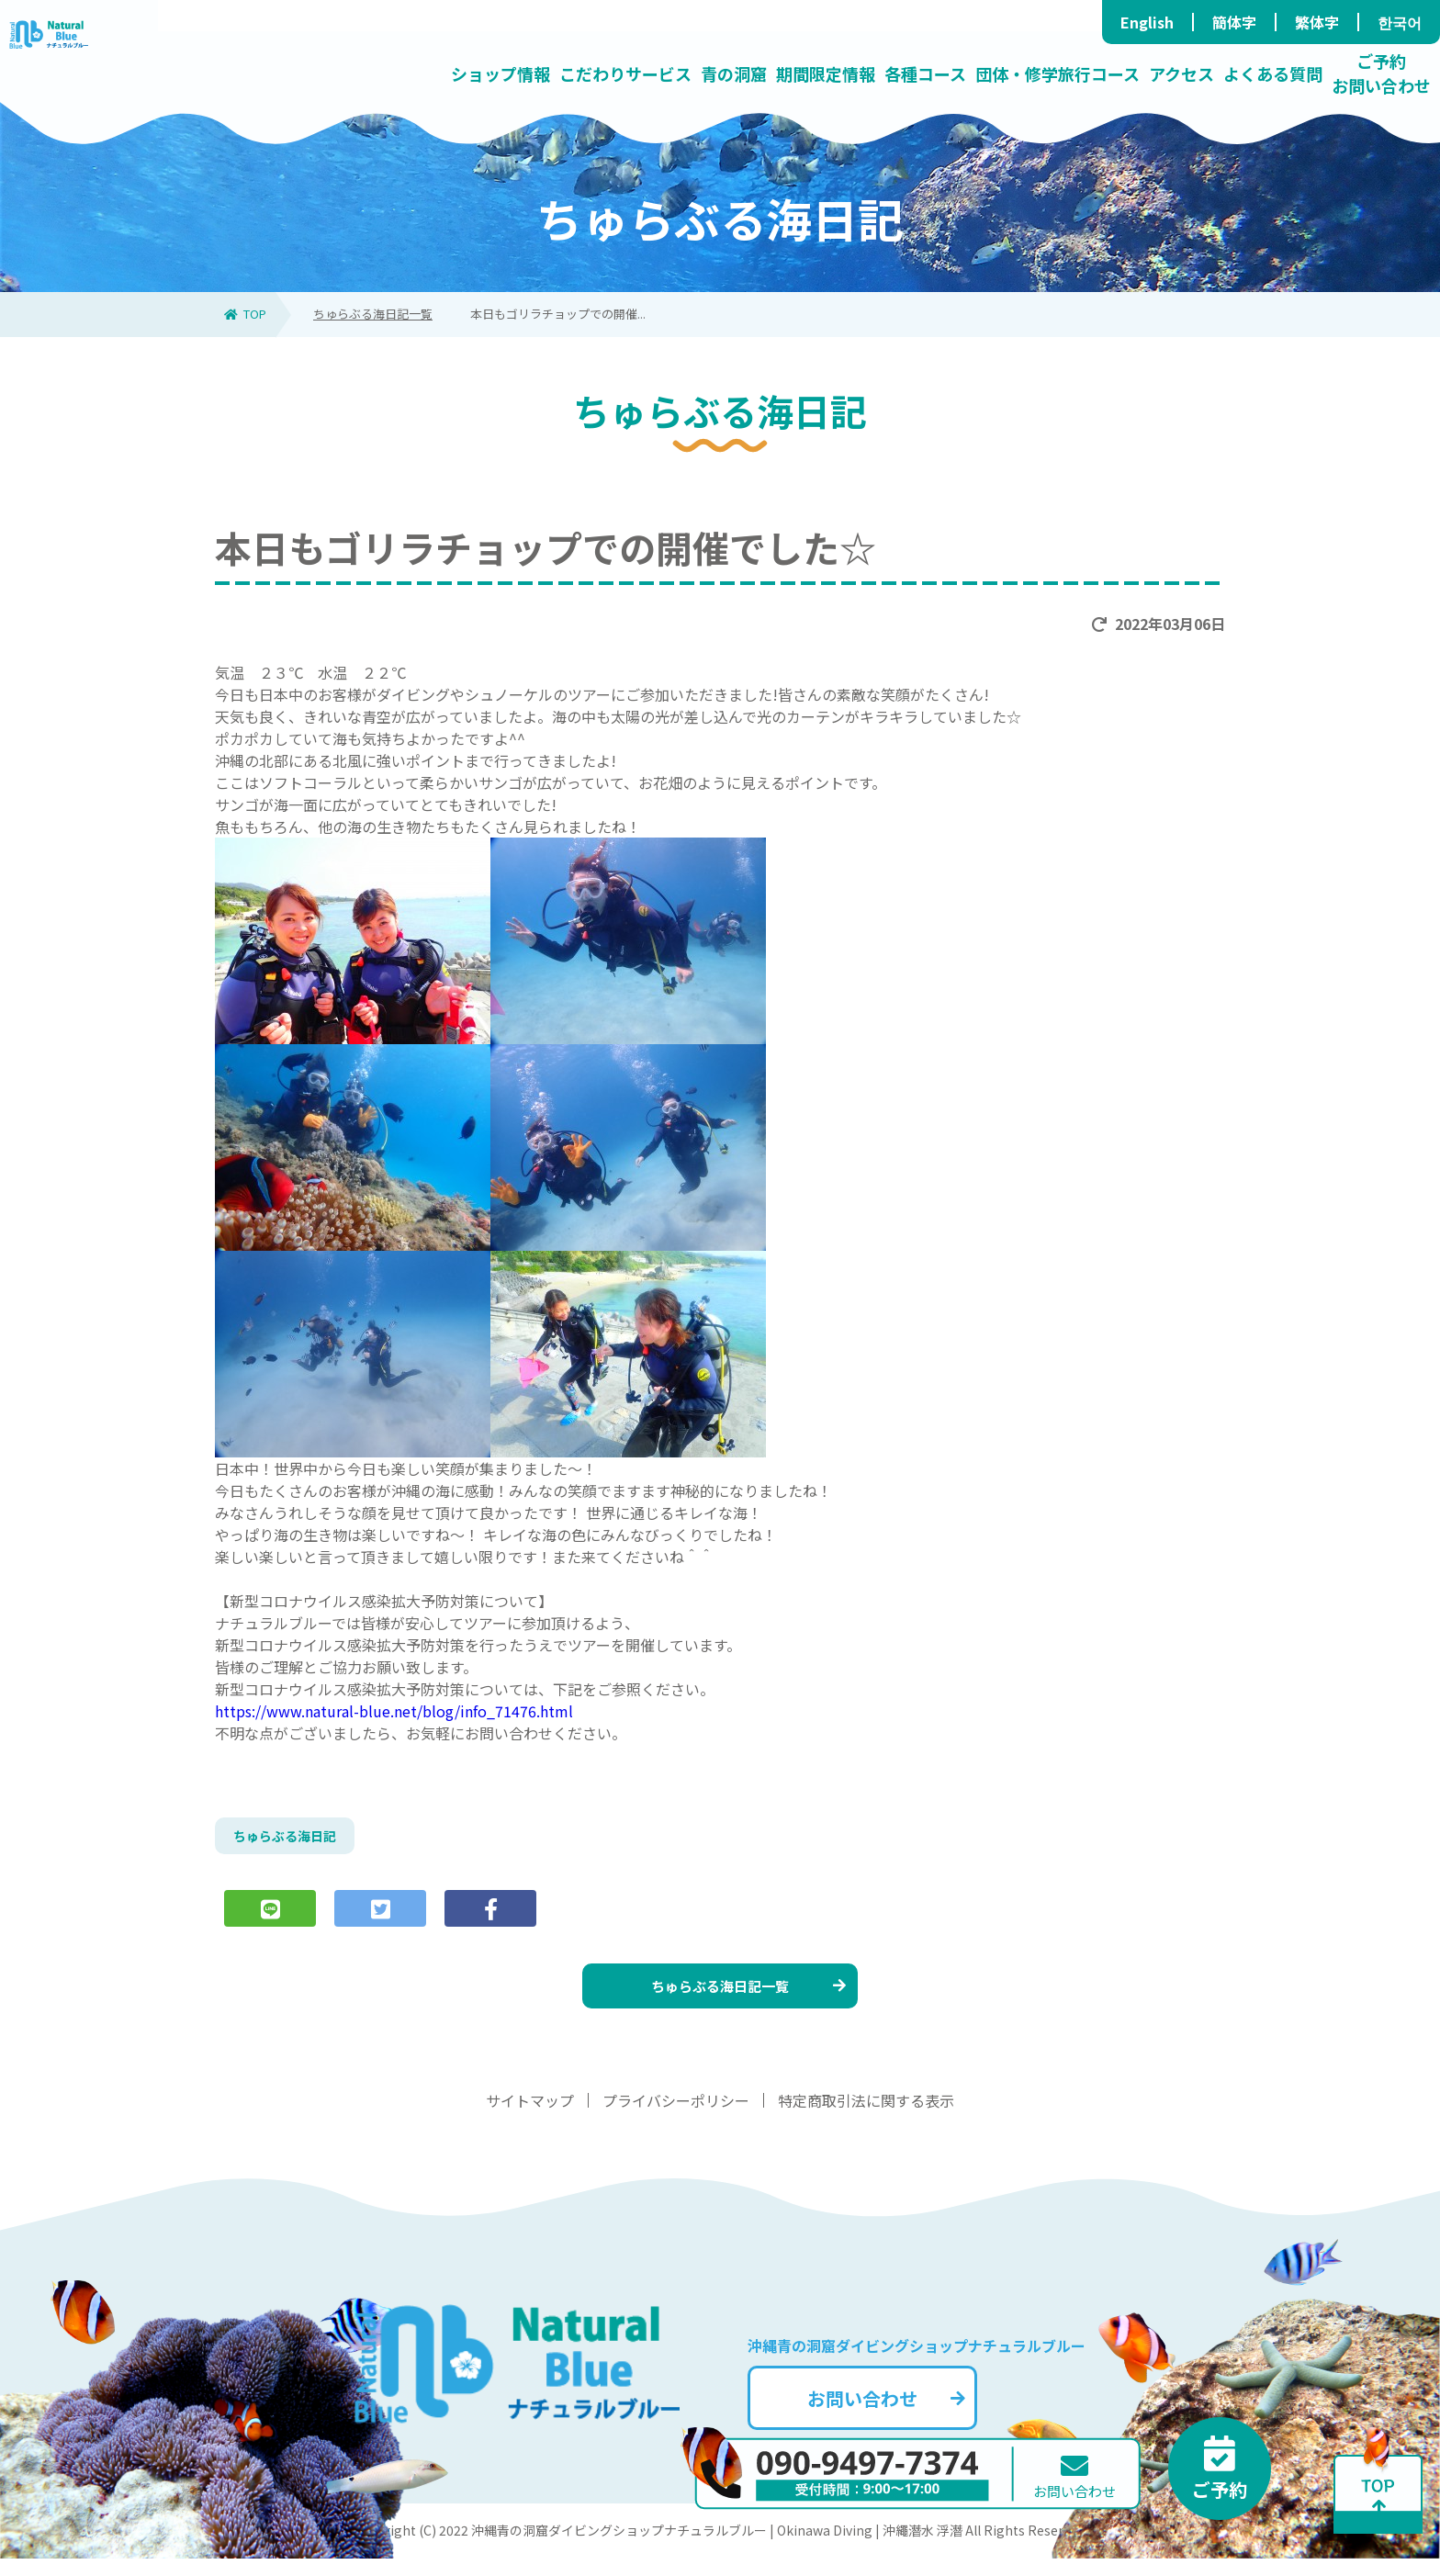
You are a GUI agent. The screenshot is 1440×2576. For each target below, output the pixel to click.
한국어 (1400, 22)
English (1147, 22)
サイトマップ (530, 2118)
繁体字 (1317, 22)
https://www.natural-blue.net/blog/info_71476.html (394, 1711)
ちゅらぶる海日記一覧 (373, 313)
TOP (245, 313)
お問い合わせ (917, 2409)
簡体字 (1234, 22)
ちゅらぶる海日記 (292, 1839)
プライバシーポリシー (675, 2118)
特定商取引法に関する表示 (866, 2118)
